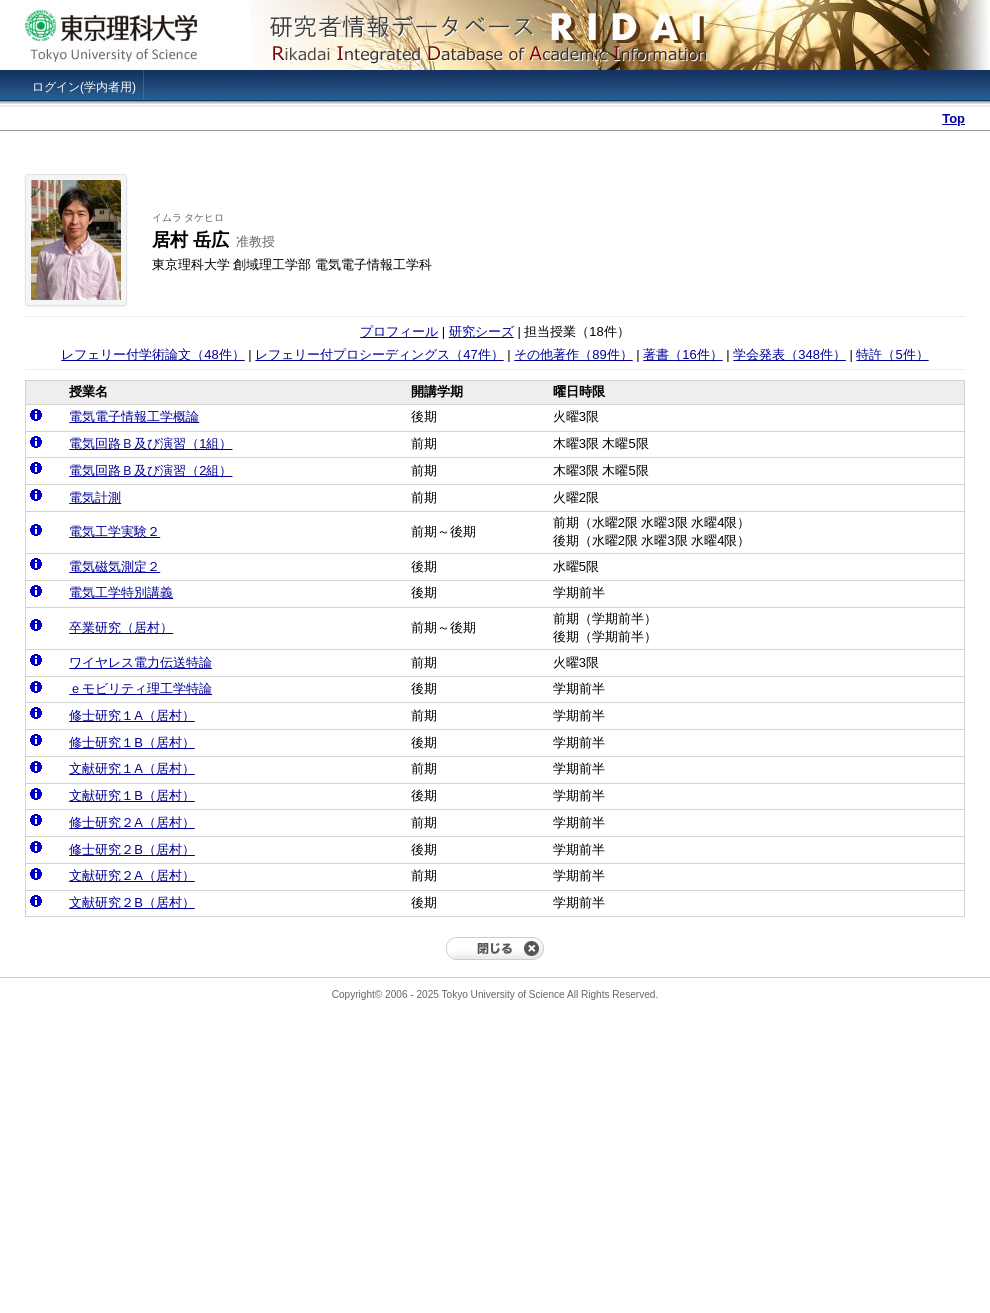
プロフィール (399, 331)
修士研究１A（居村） (132, 715)
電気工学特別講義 (121, 592)
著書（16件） (682, 354)
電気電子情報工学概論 (134, 416)
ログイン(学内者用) (84, 87)
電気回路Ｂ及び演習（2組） (150, 470)
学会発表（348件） (789, 354)
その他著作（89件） (573, 354)
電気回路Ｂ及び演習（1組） (150, 443)
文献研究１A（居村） (132, 768)
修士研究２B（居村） (132, 849)
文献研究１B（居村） (132, 795)
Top (953, 118)
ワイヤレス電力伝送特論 (140, 662)
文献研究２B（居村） (132, 902)
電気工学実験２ (114, 531)
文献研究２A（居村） (132, 875)
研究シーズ (481, 331)
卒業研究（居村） (121, 627)
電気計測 (95, 497)
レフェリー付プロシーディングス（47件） (379, 354)
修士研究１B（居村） (132, 742)
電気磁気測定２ (114, 566)
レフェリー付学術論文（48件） (152, 354)
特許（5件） (892, 354)
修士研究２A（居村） (132, 822)
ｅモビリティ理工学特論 (140, 688)
